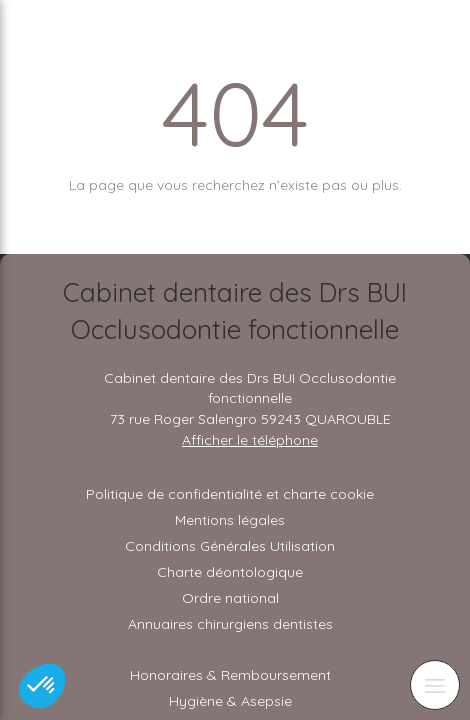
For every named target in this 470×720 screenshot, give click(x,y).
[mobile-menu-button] (435, 685)
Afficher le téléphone (250, 440)
